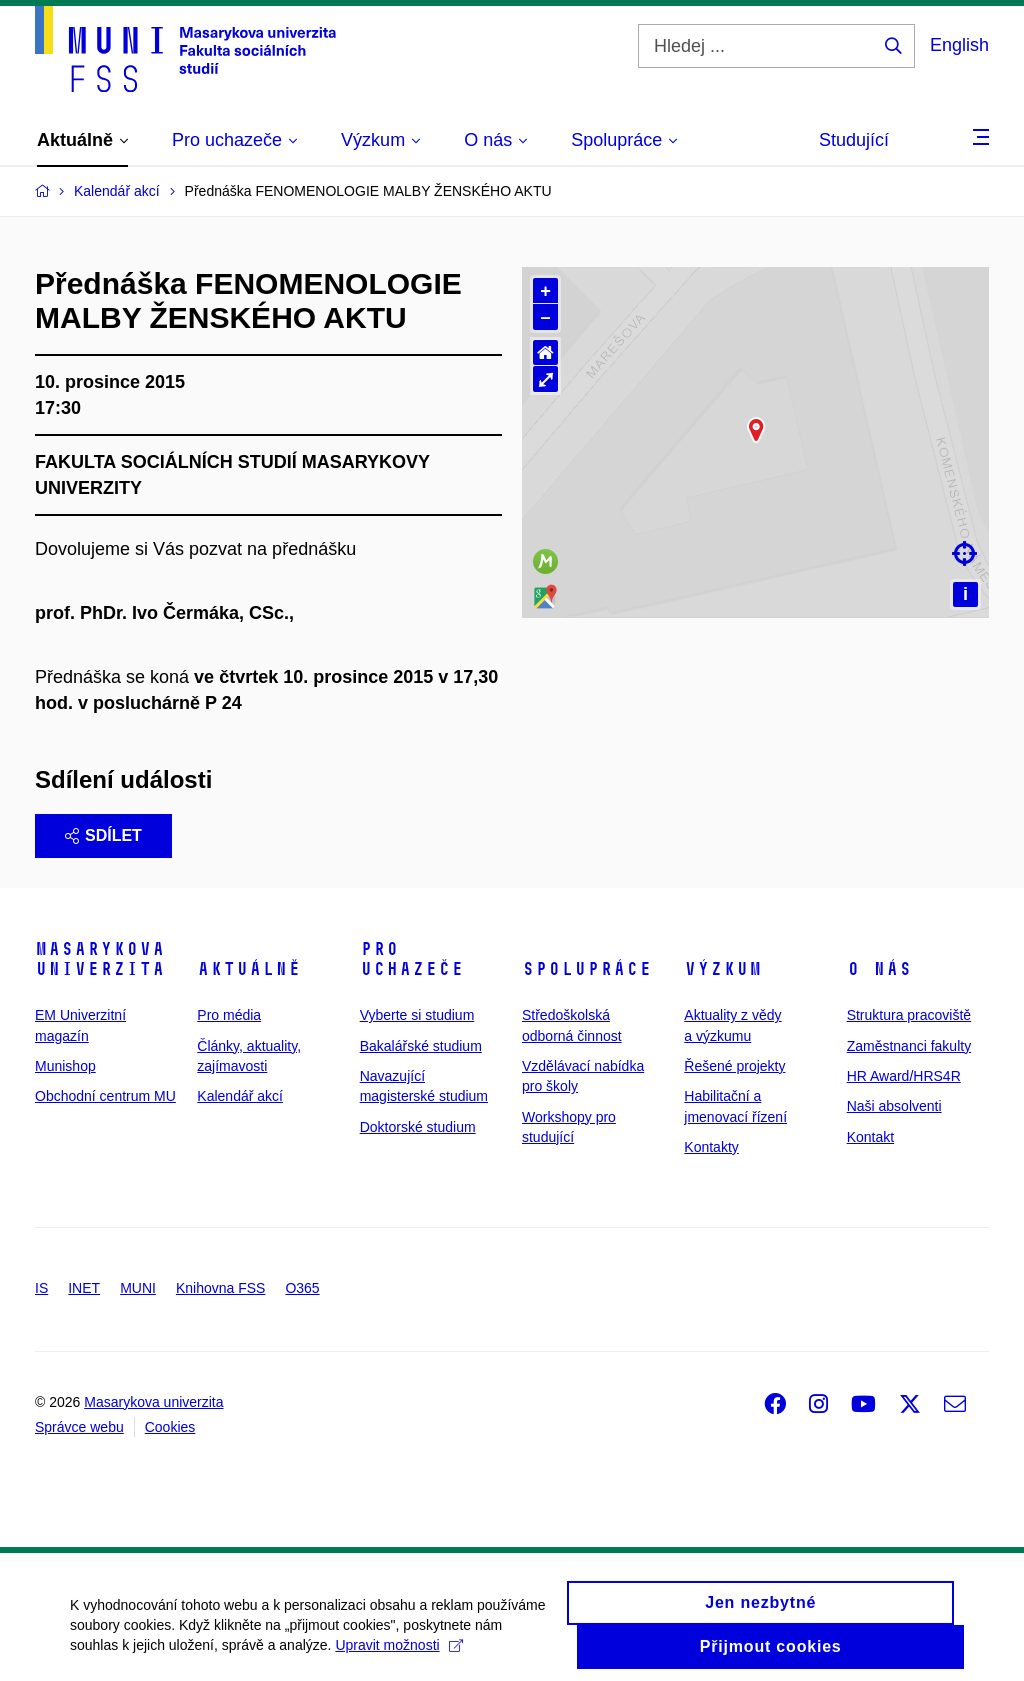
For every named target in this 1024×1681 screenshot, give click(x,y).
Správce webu (79, 1427)
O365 (302, 1288)
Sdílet (103, 835)
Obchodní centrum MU (105, 1096)
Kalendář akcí (240, 1096)
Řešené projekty (734, 1066)
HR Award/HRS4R (904, 1076)
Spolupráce (587, 969)
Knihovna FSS (221, 1288)
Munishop (65, 1066)
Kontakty (711, 1147)
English (959, 45)
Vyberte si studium (417, 1015)
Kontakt (870, 1137)
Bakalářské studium (421, 1046)
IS (41, 1288)
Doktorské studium (418, 1127)
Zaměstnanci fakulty (909, 1046)
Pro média (229, 1015)
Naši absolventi (894, 1106)
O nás (879, 969)
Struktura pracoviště (909, 1015)
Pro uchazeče (412, 959)
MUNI (138, 1288)
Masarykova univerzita (100, 959)
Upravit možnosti (398, 1663)
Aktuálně (249, 969)
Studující (854, 140)
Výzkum (723, 969)
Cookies (170, 1427)
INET (84, 1288)
